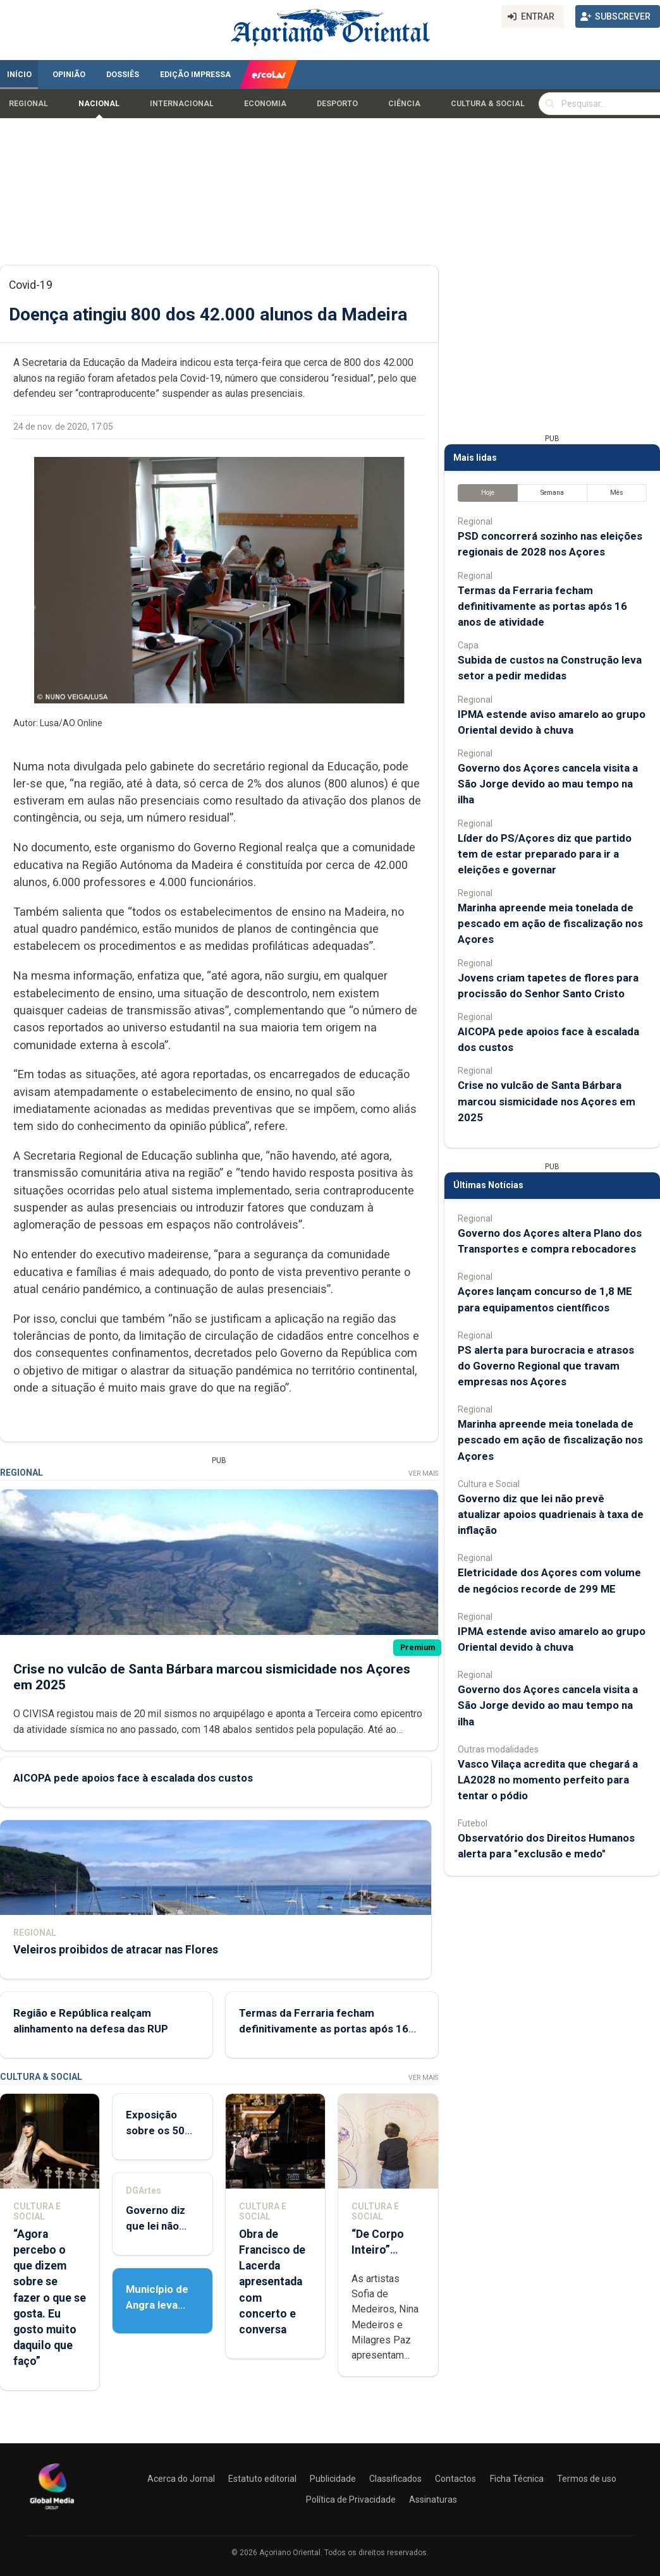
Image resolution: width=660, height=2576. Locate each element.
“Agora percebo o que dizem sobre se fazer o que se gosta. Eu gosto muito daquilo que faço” (49, 2298)
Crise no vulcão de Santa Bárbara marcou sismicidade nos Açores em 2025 (546, 1101)
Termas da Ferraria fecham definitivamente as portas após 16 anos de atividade (323, 2029)
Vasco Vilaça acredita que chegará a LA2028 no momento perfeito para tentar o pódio (548, 1780)
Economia (265, 103)
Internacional (182, 103)
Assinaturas (433, 2499)
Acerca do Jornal (181, 2479)
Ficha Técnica (517, 2479)
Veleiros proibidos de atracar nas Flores (115, 1949)
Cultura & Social (488, 103)
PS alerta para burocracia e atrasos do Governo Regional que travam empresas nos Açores (546, 1366)
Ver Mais (423, 1473)
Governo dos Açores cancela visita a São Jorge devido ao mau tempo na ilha (548, 784)
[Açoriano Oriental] (52, 2511)
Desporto (337, 103)
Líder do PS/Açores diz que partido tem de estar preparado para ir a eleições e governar (545, 854)
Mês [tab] (616, 493)
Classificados (395, 2479)
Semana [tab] (552, 493)
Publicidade (333, 2479)
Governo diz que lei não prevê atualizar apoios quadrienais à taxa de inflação (551, 1514)
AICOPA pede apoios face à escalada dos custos (133, 1777)
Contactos (455, 2479)
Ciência (404, 103)
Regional (28, 103)
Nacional (98, 103)
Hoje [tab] (487, 493)
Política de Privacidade (351, 2499)
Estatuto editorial (262, 2479)
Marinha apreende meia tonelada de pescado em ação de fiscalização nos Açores (550, 923)
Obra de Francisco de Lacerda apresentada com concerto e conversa (272, 2282)
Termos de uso (586, 2479)
